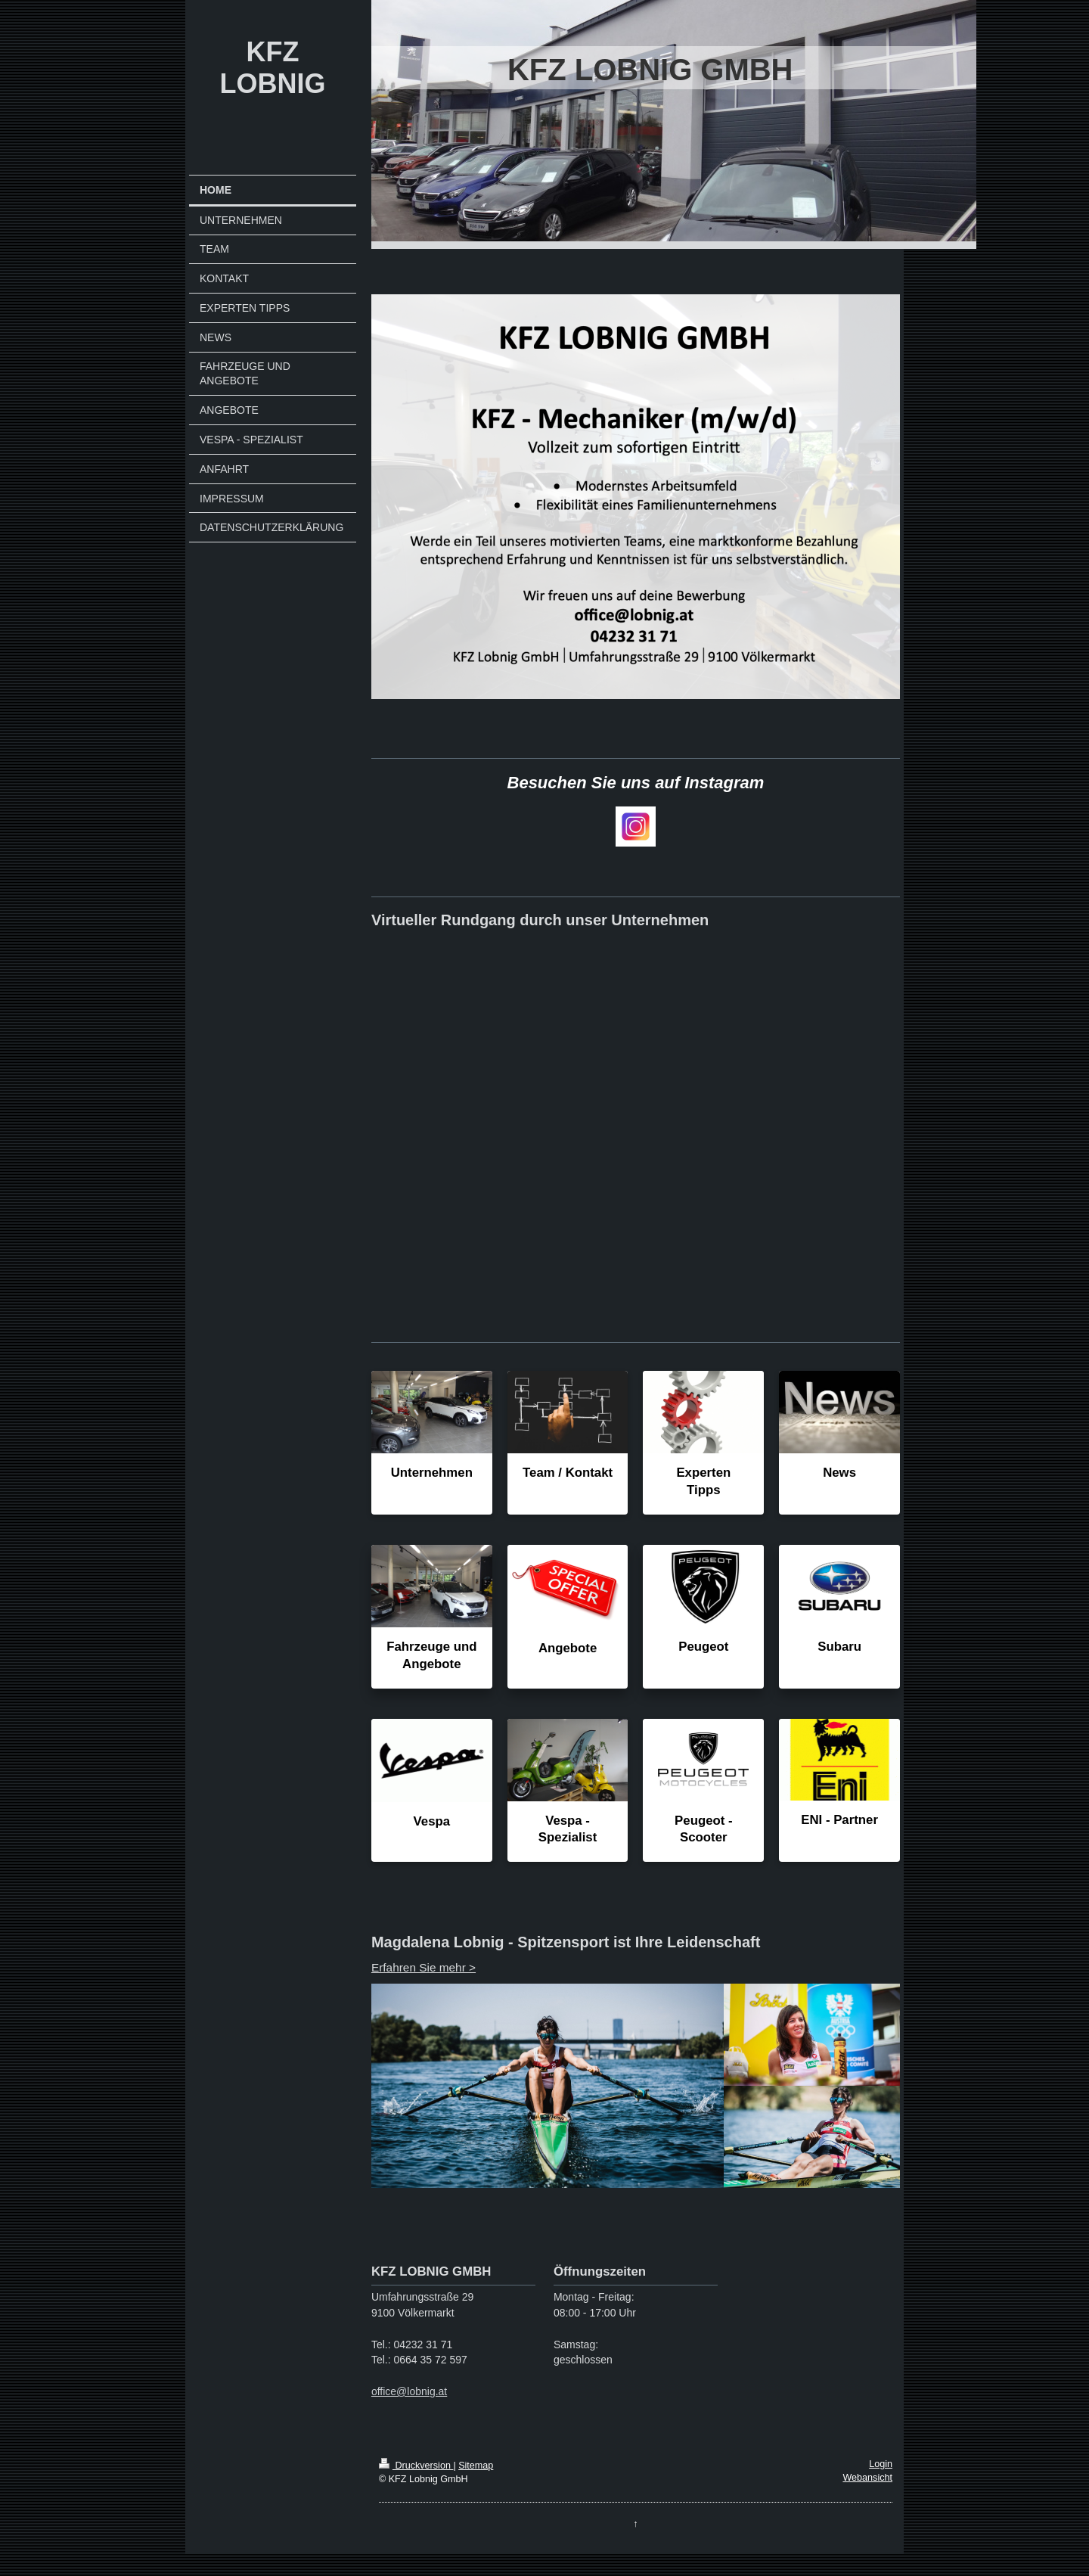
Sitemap (475, 2465)
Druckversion (416, 2465)
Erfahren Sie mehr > (423, 1967)
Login (880, 2464)
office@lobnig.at (409, 2391)
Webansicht (867, 2477)
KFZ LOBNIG (272, 67)
